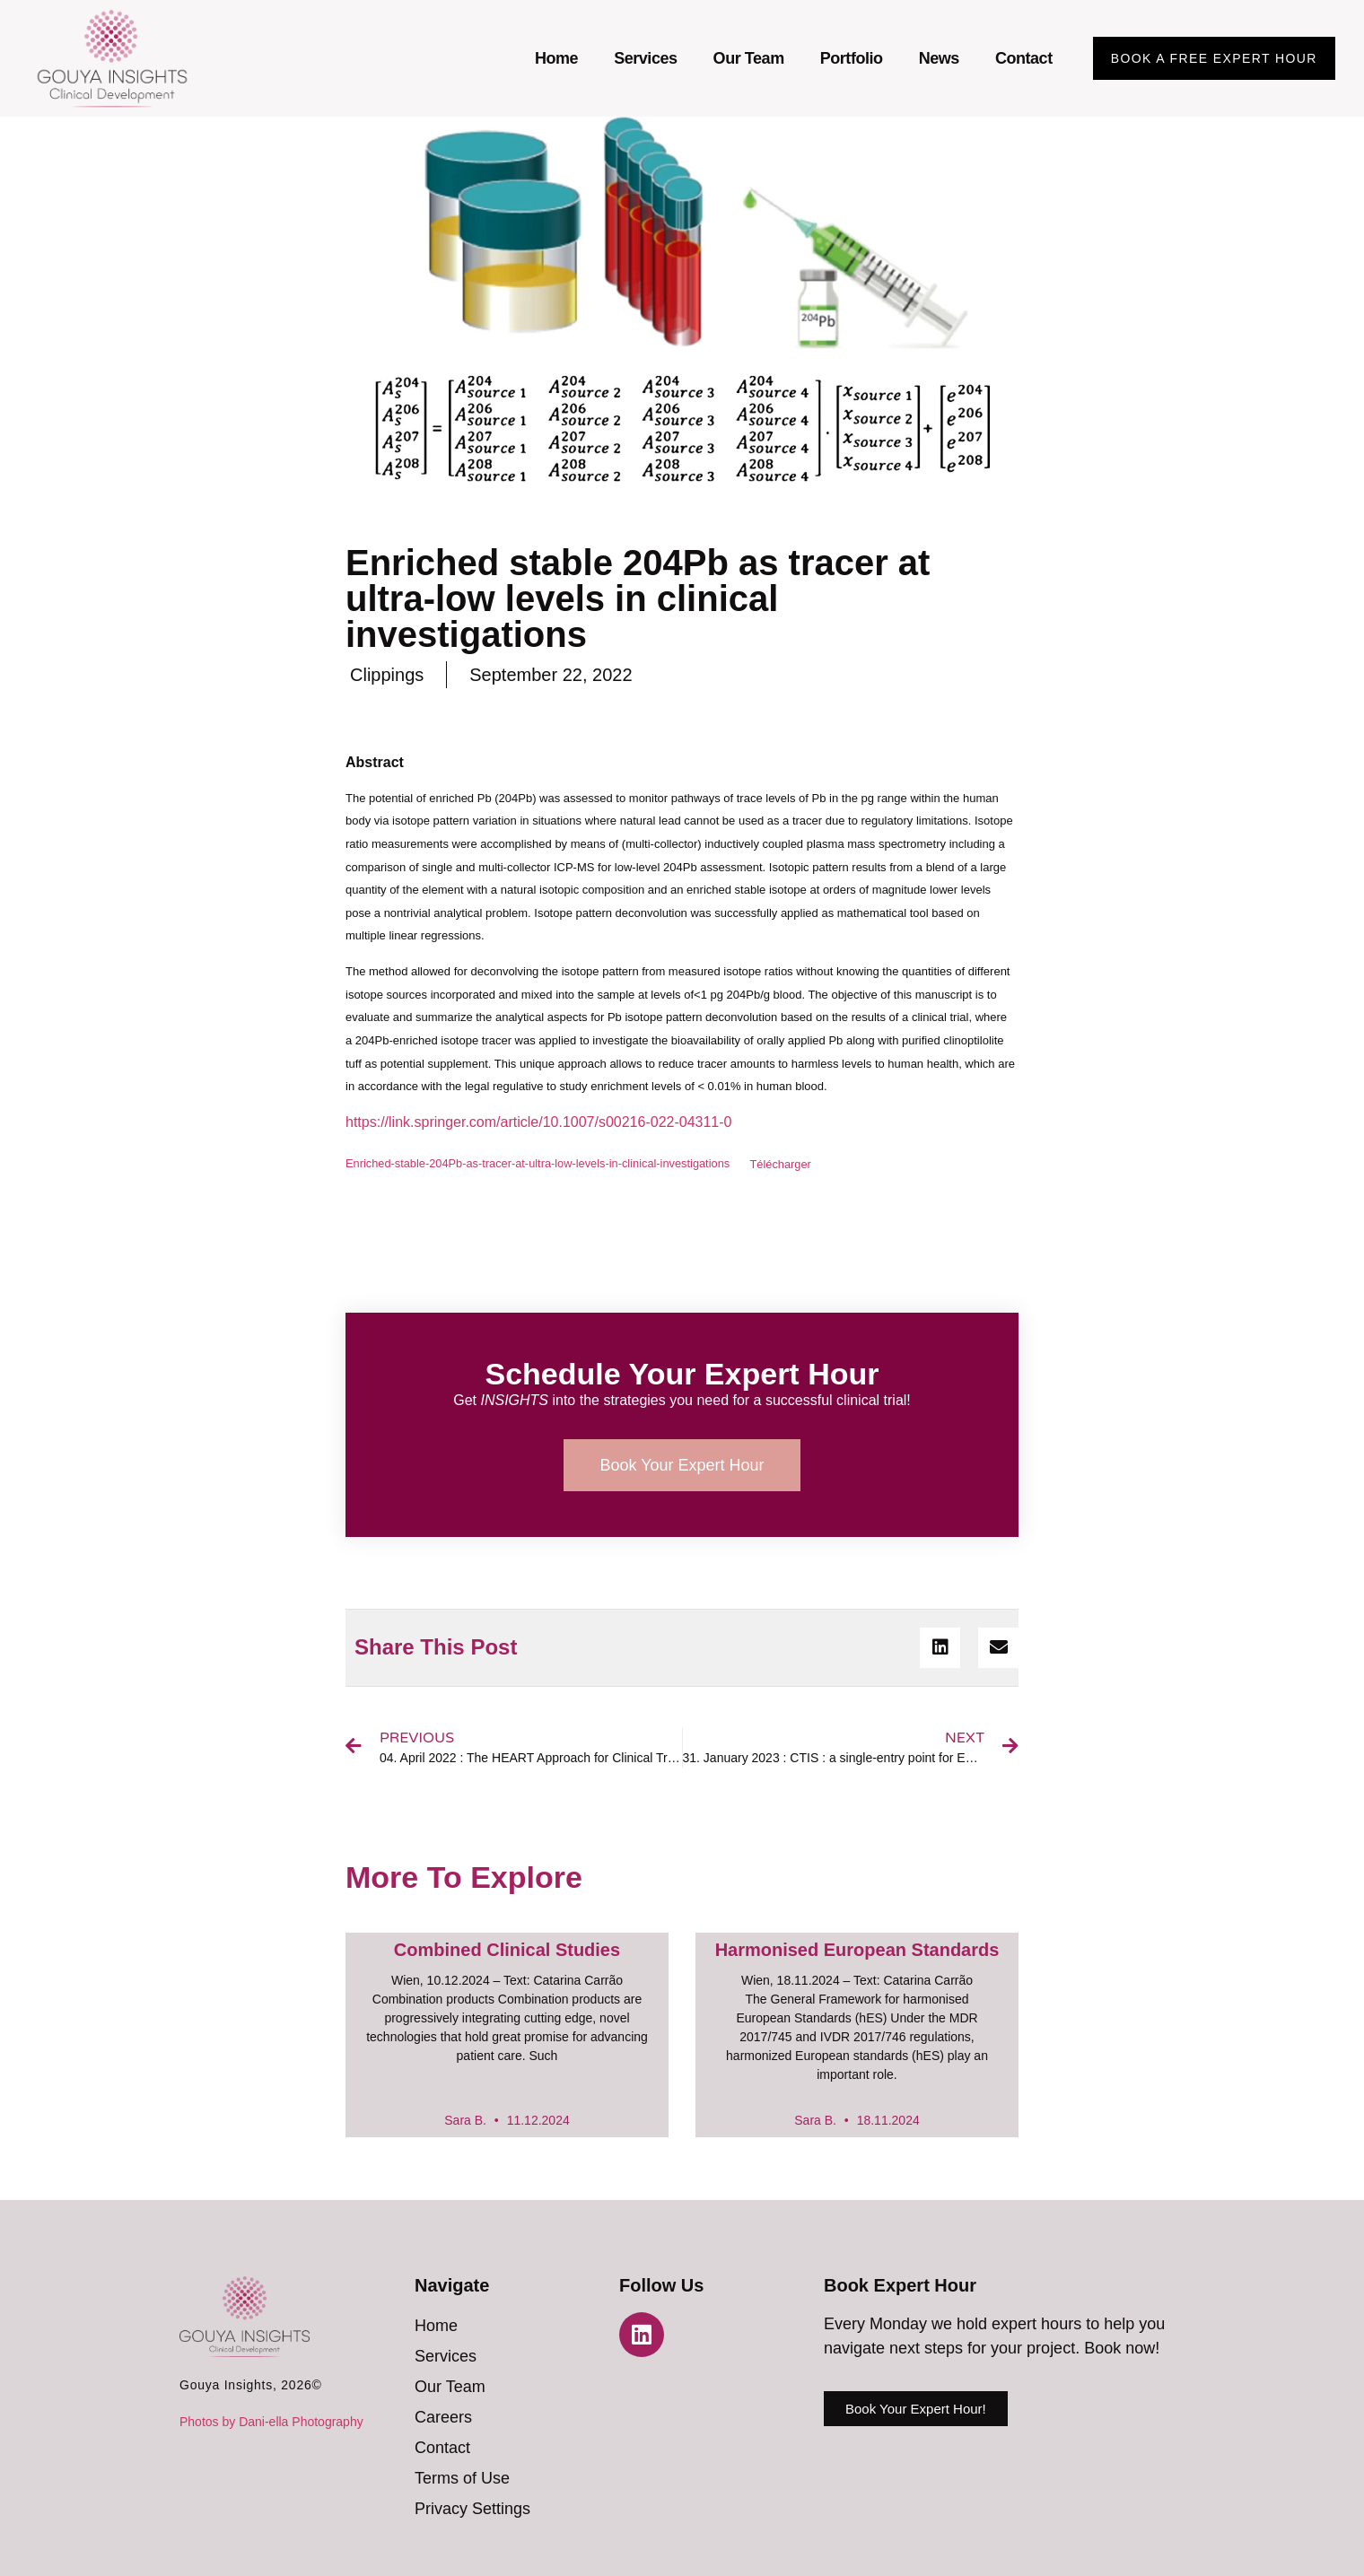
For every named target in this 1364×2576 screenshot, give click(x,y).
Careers (443, 2417)
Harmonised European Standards (857, 1950)
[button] (940, 1648)
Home (556, 58)
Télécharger (780, 1164)
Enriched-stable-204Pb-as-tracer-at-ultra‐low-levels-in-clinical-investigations (537, 1164)
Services (645, 58)
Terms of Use (462, 2478)
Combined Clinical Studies (507, 1950)
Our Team (748, 58)
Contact (1024, 58)
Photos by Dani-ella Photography (271, 2421)
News (939, 58)
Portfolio (851, 58)
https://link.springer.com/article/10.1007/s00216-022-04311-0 (538, 1122)
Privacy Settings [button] (472, 2509)
